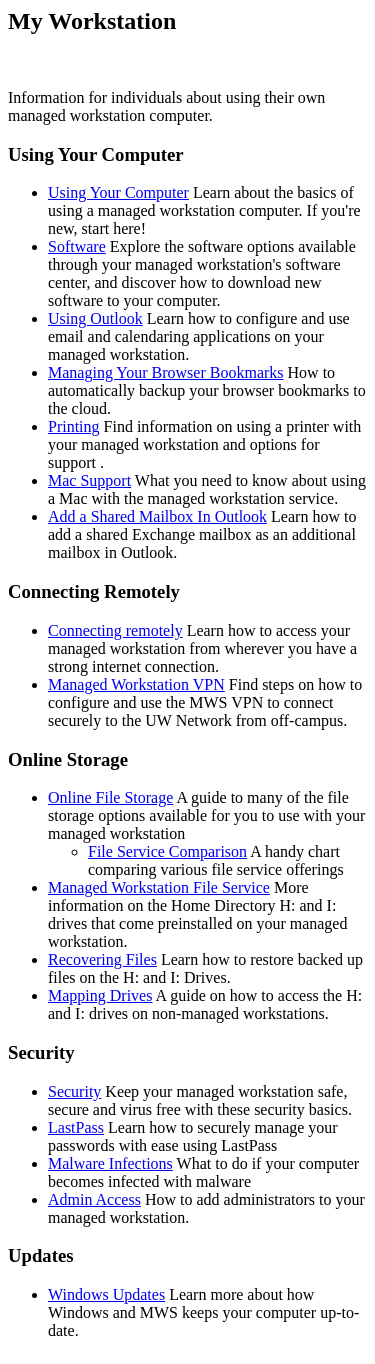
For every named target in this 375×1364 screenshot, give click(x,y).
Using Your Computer (118, 192)
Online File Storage (110, 797)
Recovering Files (102, 959)
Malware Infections (110, 1163)
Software (77, 246)
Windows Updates (106, 1294)
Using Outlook (95, 318)
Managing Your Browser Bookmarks (166, 372)
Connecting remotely (115, 630)
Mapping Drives (100, 995)
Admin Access (94, 1199)
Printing (74, 426)
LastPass (76, 1127)
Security (74, 1091)
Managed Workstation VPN (136, 684)
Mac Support (89, 480)
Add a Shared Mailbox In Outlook (157, 516)
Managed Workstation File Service (159, 887)
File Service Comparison (167, 851)
